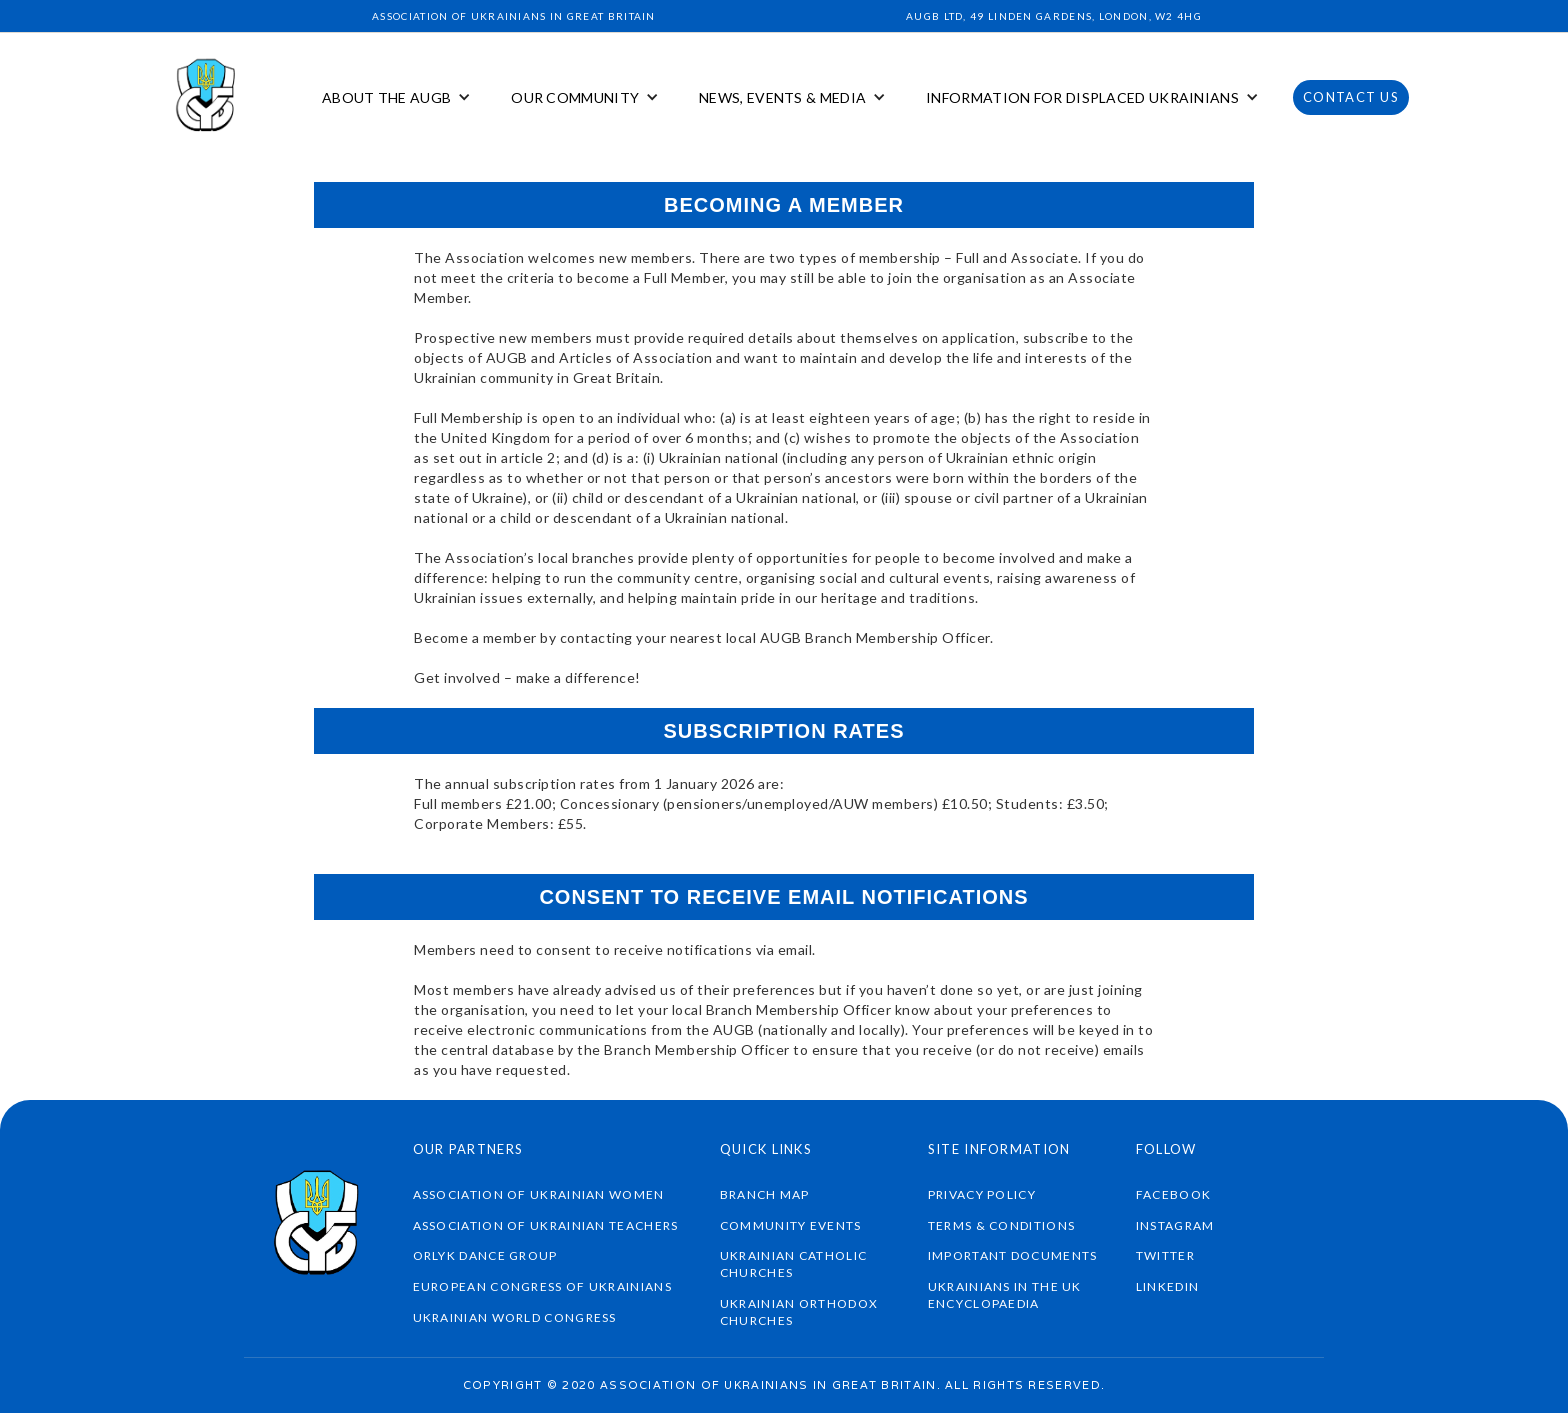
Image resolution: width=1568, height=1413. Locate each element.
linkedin (1167, 1286)
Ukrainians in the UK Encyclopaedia (1005, 1295)
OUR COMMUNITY (575, 97)
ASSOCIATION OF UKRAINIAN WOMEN (539, 1194)
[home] (207, 97)
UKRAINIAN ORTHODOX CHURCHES (799, 1312)
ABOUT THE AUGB (386, 97)
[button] (396, 98)
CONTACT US (1351, 97)
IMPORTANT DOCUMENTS (1013, 1255)
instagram (1175, 1225)
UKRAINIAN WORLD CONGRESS (515, 1317)
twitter (1165, 1255)
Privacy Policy (982, 1194)
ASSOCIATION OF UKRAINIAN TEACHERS (546, 1225)
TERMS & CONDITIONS (1001, 1225)
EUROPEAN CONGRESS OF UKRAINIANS (542, 1286)
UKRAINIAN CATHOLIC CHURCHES (793, 1264)
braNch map (765, 1194)
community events (791, 1225)
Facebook (1173, 1194)
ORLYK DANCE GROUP (485, 1255)
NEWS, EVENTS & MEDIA (782, 97)
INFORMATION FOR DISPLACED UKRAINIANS (1082, 97)
